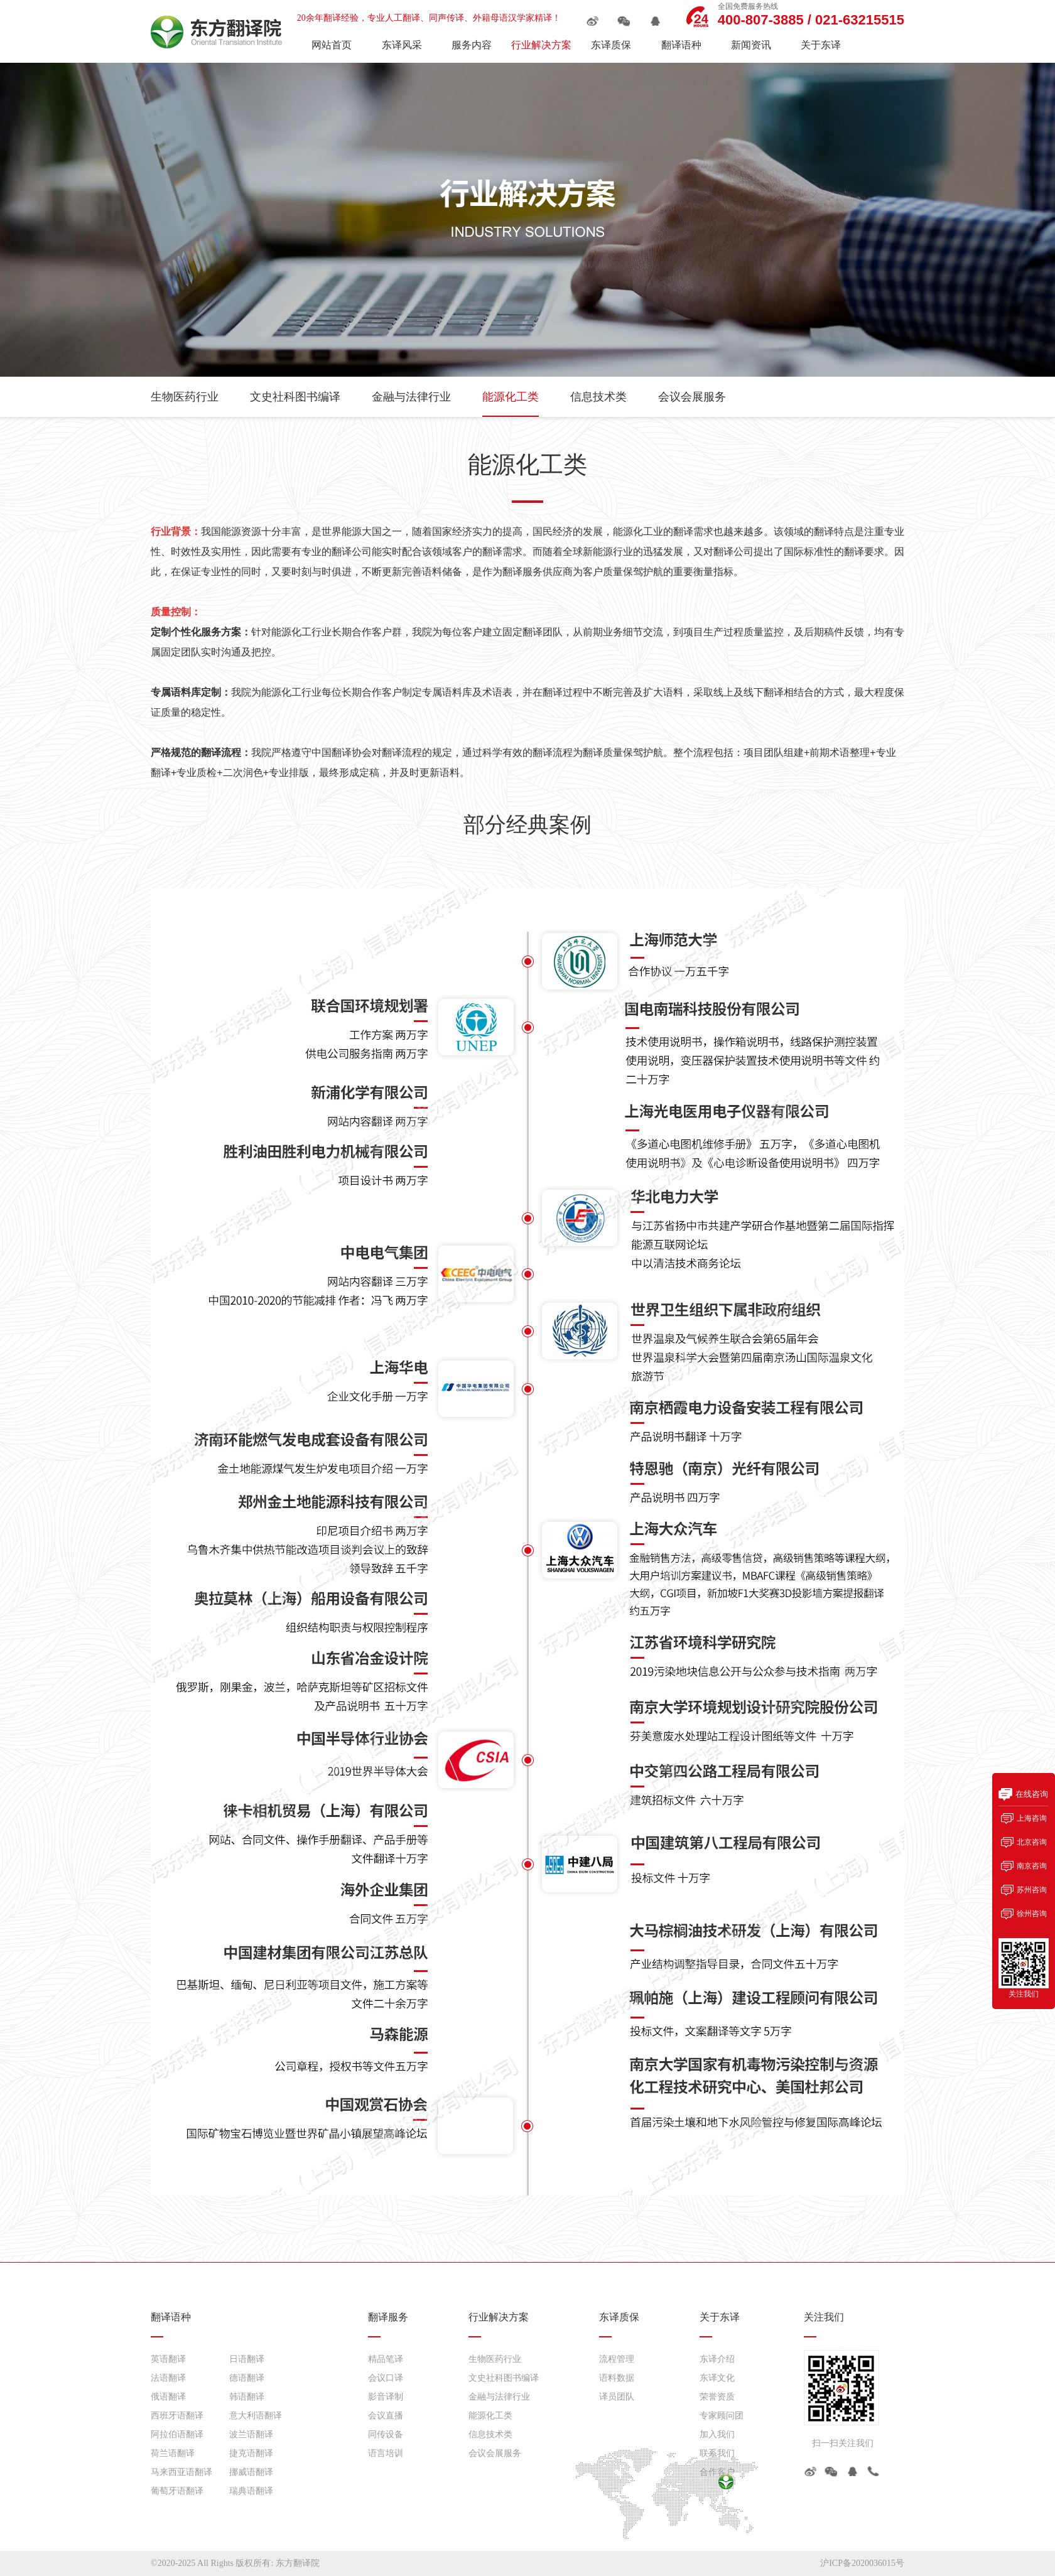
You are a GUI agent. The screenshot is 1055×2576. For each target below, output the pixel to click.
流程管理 (616, 2359)
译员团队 (616, 2396)
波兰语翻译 (251, 2434)
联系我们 (717, 2453)
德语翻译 (246, 2378)
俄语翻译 (168, 2396)
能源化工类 (510, 397)
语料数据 (616, 2378)
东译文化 (717, 2378)
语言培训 (385, 2453)
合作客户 (717, 2472)
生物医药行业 (185, 397)
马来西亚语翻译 (181, 2472)
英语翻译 (168, 2359)
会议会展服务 (692, 397)
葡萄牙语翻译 (177, 2491)
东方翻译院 (298, 2563)
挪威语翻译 (251, 2472)
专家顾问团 (722, 2415)
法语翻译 (168, 2378)
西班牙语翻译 (177, 2415)
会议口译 (385, 2378)
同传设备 (385, 2434)
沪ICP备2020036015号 (862, 2563)
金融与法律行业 (411, 397)
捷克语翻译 (251, 2453)
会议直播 (385, 2415)
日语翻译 (246, 2359)
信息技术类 (598, 397)
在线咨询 (1031, 1794)
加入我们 (717, 2434)
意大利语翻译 (255, 2415)
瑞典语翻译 (251, 2491)
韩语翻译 (246, 2396)
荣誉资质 (717, 2396)
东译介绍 (717, 2359)
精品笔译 (385, 2359)
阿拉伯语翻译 (177, 2434)
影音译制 (385, 2396)
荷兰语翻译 (173, 2453)
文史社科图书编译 (295, 397)
